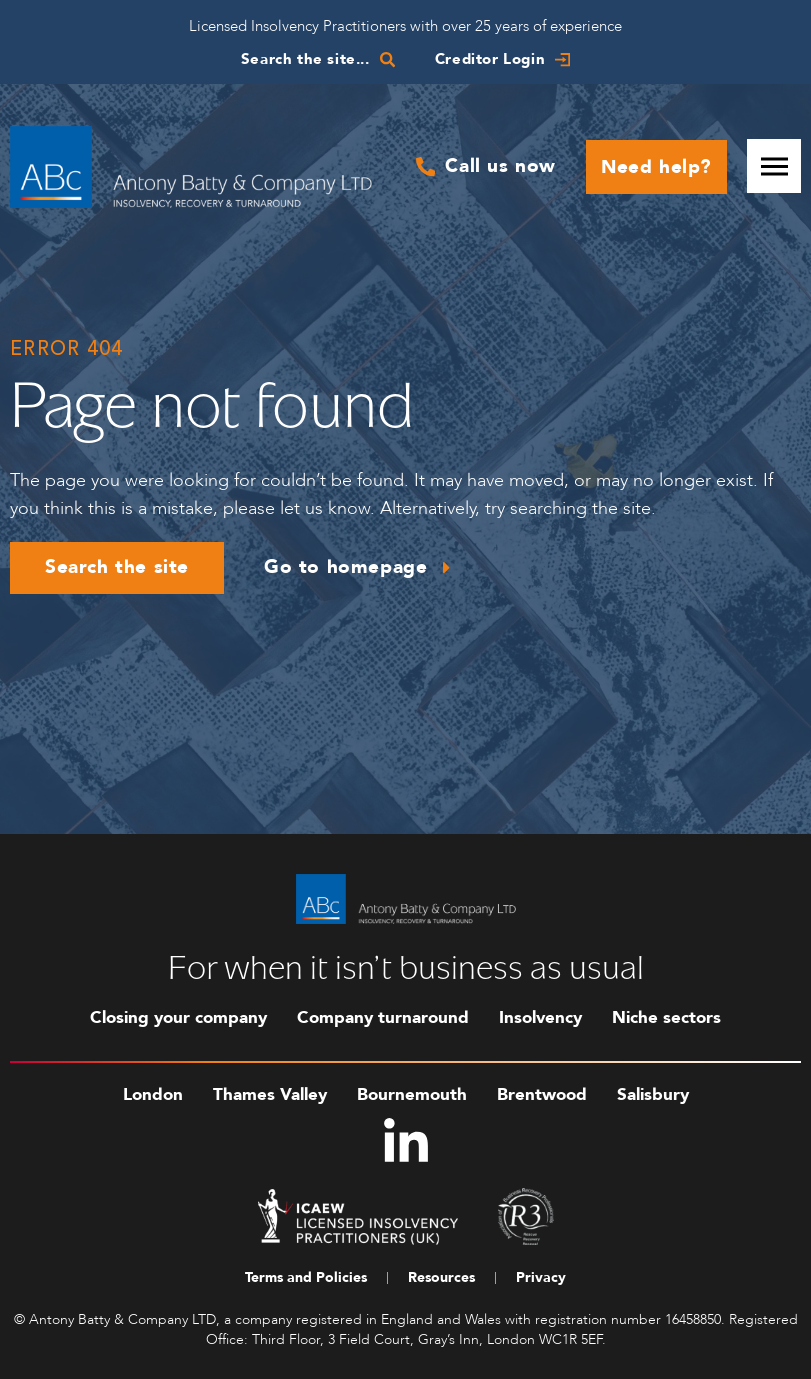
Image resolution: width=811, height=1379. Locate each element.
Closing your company (178, 1017)
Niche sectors (666, 1017)
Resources (441, 1277)
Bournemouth (412, 1094)
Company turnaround (383, 1017)
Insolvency (540, 1017)
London (153, 1094)
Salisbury (653, 1094)
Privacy (541, 1277)
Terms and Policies (306, 1277)
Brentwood (542, 1094)
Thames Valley (270, 1094)
